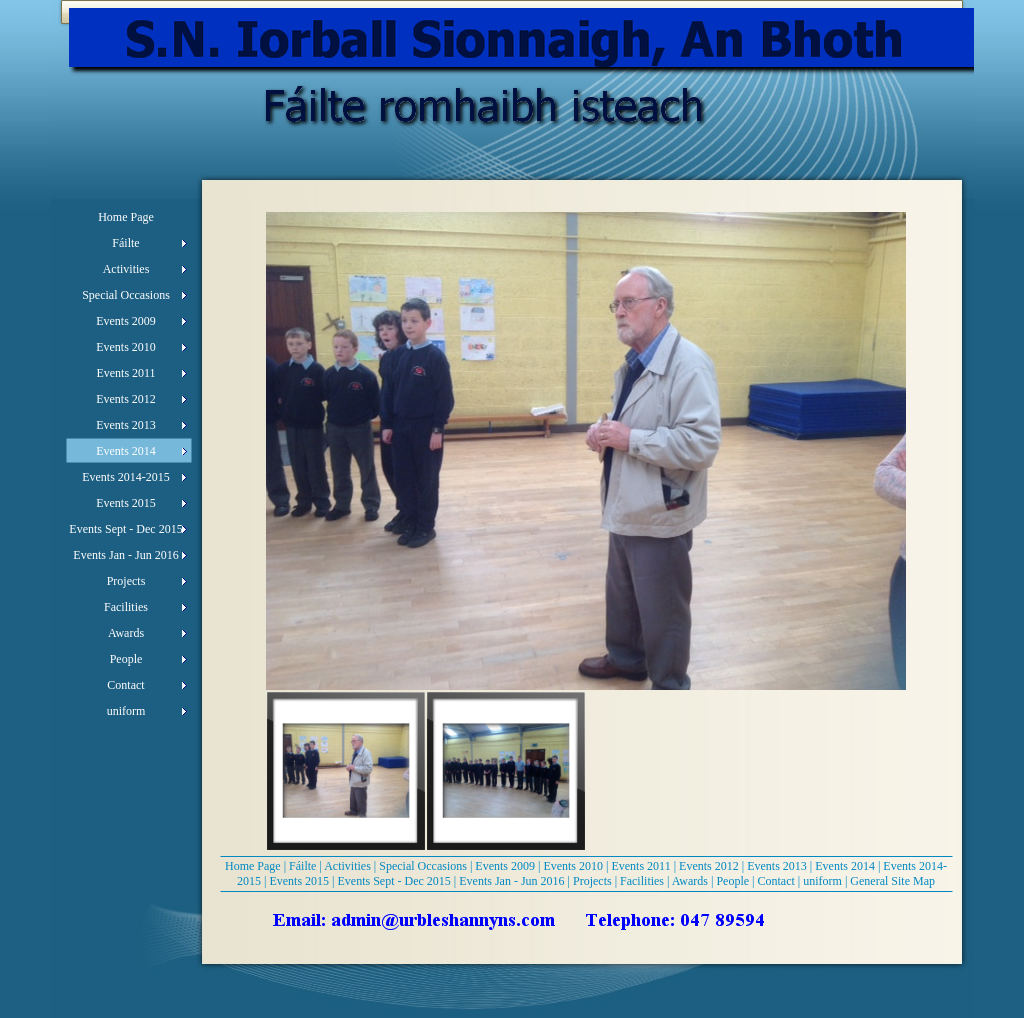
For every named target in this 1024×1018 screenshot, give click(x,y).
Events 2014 (845, 866)
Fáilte (302, 866)
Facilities (642, 881)
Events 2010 (573, 866)
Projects (592, 881)
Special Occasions (423, 866)
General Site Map (892, 881)
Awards (690, 881)
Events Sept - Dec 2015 (394, 881)
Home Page (253, 866)
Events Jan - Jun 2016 (511, 881)
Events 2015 (299, 881)
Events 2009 (505, 866)
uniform (822, 881)
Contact (776, 881)
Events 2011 (640, 866)
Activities (347, 866)
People (732, 881)
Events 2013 (777, 866)
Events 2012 (709, 866)
